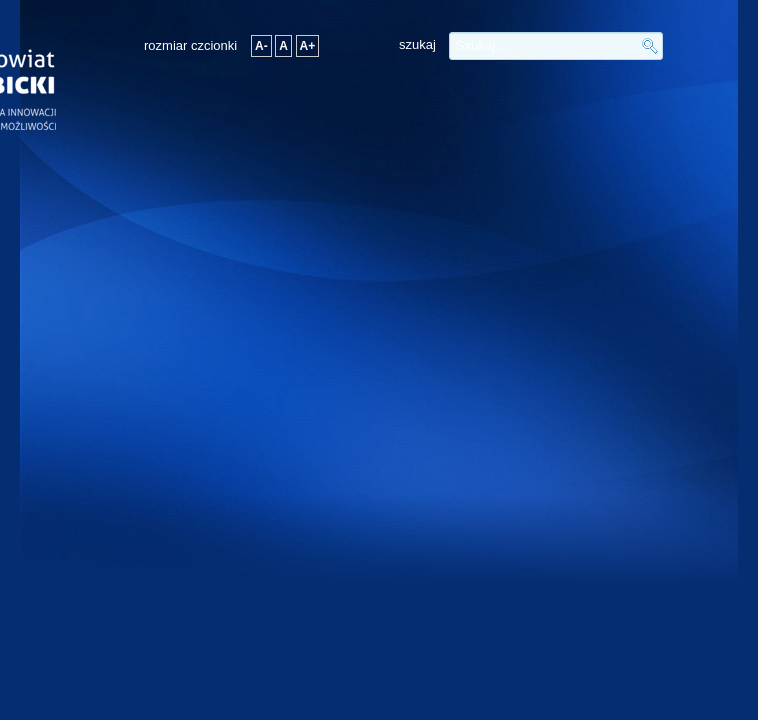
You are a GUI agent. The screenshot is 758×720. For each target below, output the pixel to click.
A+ (308, 46)
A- (261, 46)
